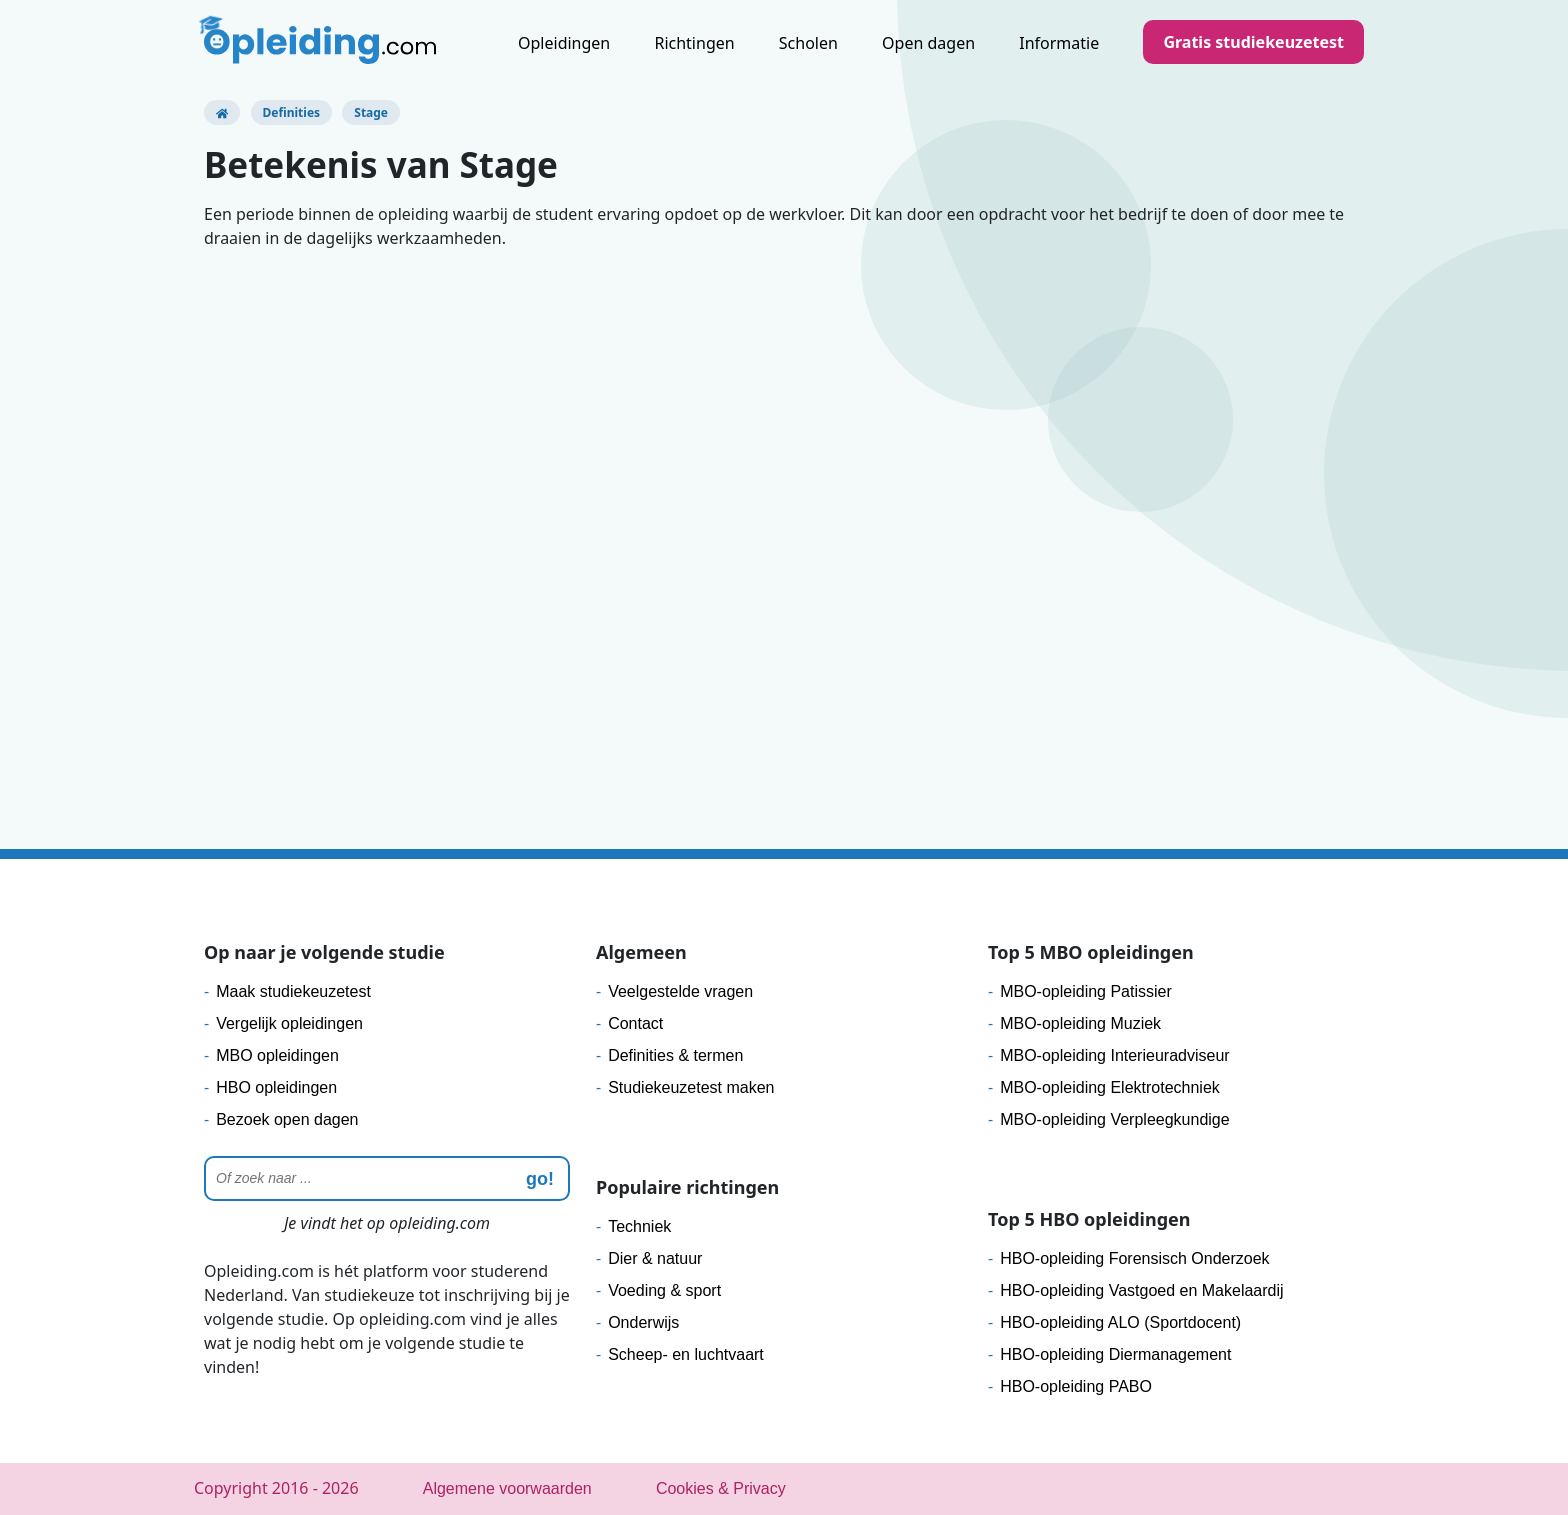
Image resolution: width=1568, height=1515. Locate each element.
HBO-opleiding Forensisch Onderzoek (1134, 1258)
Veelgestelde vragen (680, 991)
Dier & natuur (655, 1258)
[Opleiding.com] (222, 112)
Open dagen (928, 43)
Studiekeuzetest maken (691, 1087)
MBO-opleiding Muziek (1080, 1023)
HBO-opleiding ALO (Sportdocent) (1120, 1322)
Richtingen (694, 43)
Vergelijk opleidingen (289, 1023)
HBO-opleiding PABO (1076, 1386)
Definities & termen (675, 1055)
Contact (635, 1023)
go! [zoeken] (540, 1179)
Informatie (1059, 43)
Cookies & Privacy (721, 1488)
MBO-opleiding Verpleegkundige (1114, 1119)
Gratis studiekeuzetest (1253, 42)
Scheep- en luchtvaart (686, 1354)
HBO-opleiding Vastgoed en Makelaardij (1141, 1290)
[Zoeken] (387, 1178)
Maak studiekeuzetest (293, 991)
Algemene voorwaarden (507, 1488)
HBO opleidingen (276, 1087)
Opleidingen (564, 43)
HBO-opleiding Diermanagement (1115, 1354)
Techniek (639, 1226)
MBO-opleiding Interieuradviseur (1114, 1055)
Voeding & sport (664, 1290)
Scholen (808, 43)
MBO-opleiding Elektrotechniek (1110, 1087)
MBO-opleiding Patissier (1086, 991)
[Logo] (320, 45)
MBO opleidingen (277, 1055)
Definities (292, 112)
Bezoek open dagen (287, 1119)
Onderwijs (643, 1322)
